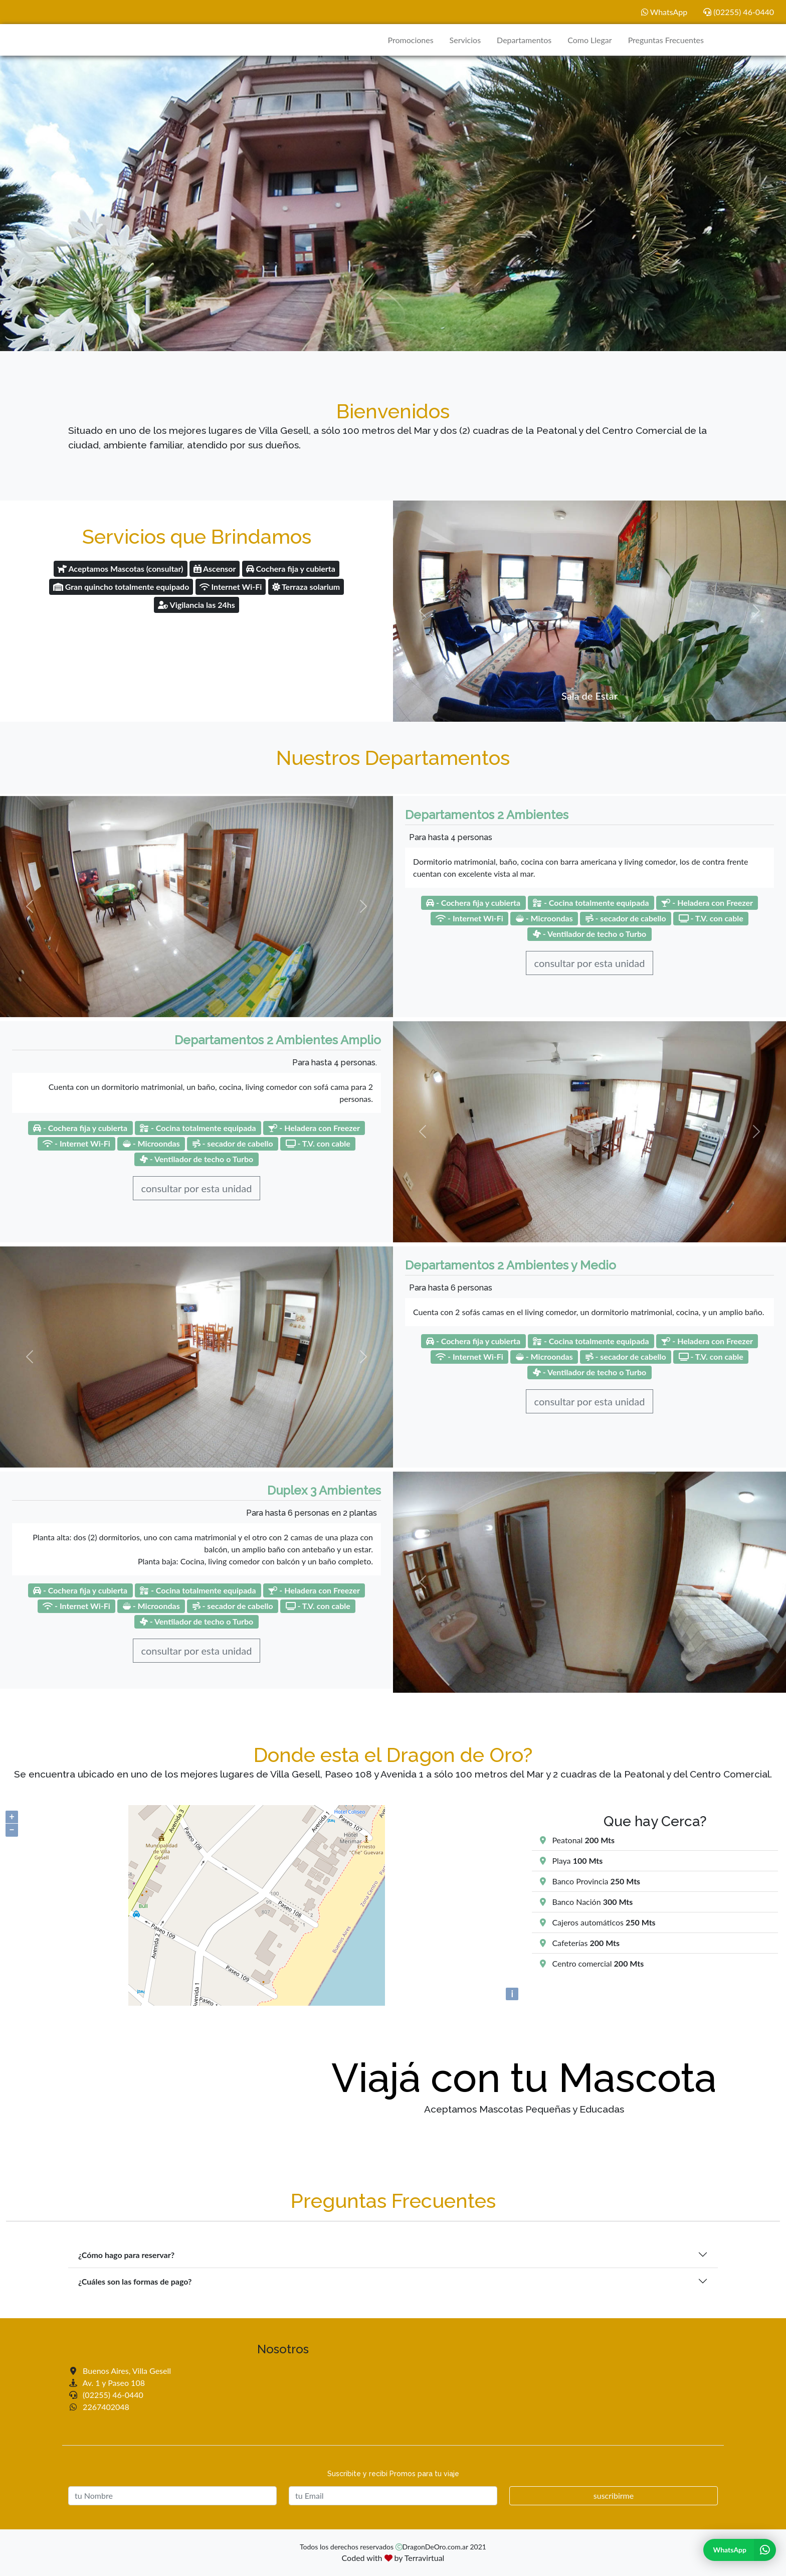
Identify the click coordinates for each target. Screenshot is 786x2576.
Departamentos (524, 40)
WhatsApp (664, 12)
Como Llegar (589, 40)
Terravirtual (425, 2557)
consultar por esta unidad (589, 963)
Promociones (410, 40)
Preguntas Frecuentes (666, 40)
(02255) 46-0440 (738, 12)
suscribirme (614, 2495)
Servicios (465, 40)
